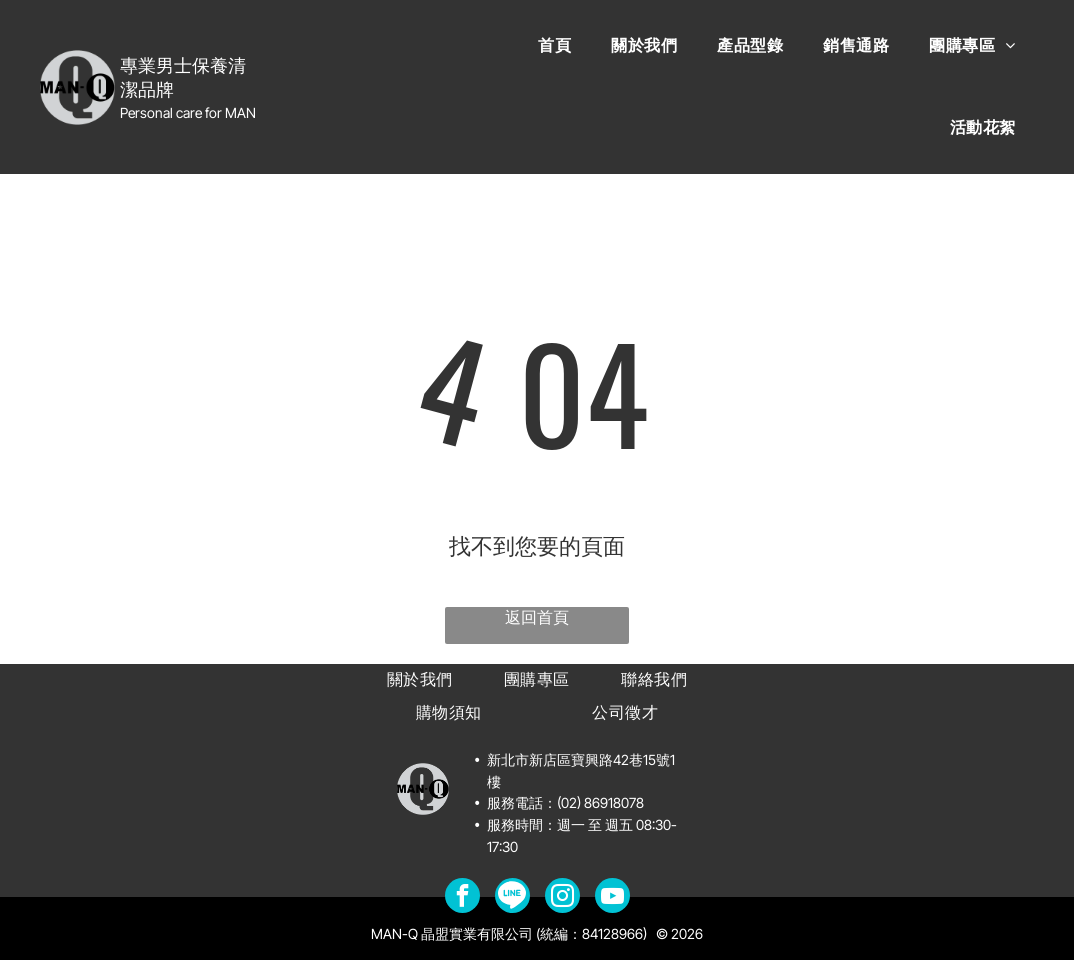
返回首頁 (537, 617)
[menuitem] (554, 46)
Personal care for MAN (188, 112)
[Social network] (512, 898)
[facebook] (462, 898)
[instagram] (562, 898)
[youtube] (612, 898)
